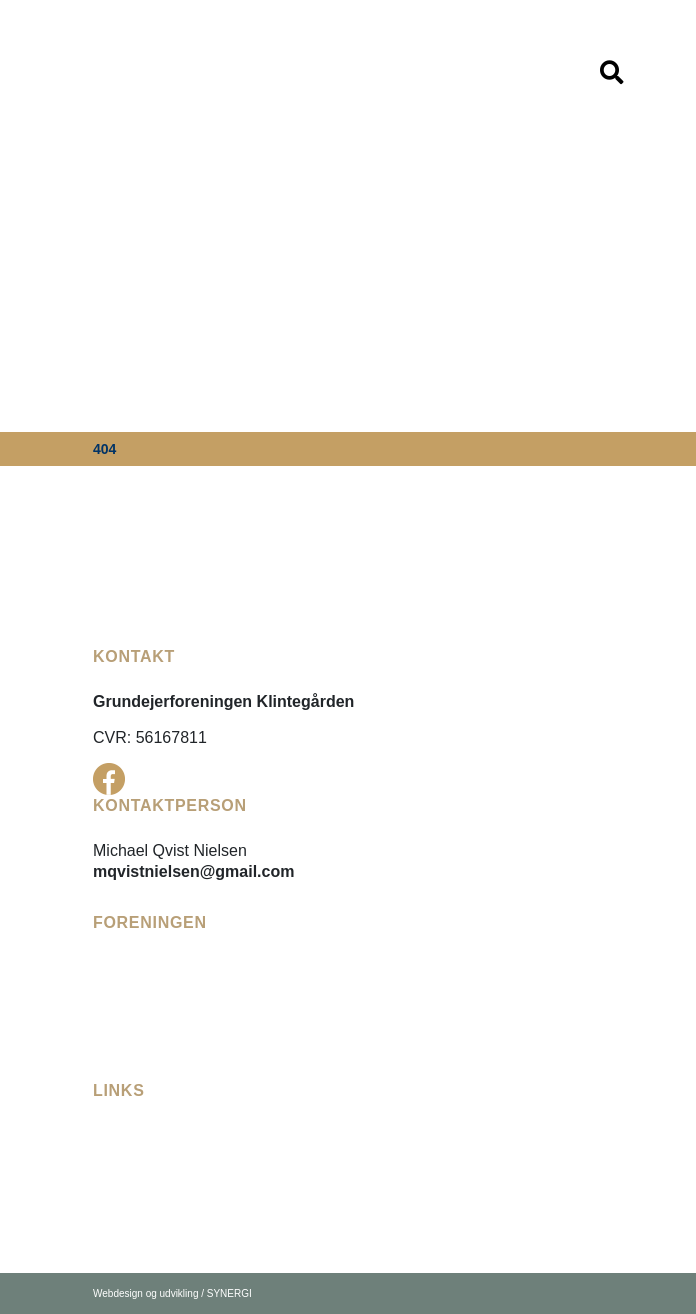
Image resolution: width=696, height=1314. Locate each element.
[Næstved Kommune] (168, 1222)
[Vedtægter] (132, 982)
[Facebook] (109, 779)
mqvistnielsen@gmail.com (193, 871)
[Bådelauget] (136, 1030)
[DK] (105, 71)
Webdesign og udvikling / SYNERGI (172, 1293)
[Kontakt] (123, 1054)
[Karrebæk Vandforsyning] (188, 1198)
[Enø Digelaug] (144, 1174)
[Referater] (128, 1006)
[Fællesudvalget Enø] (168, 1150)
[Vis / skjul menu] (611, 73)
